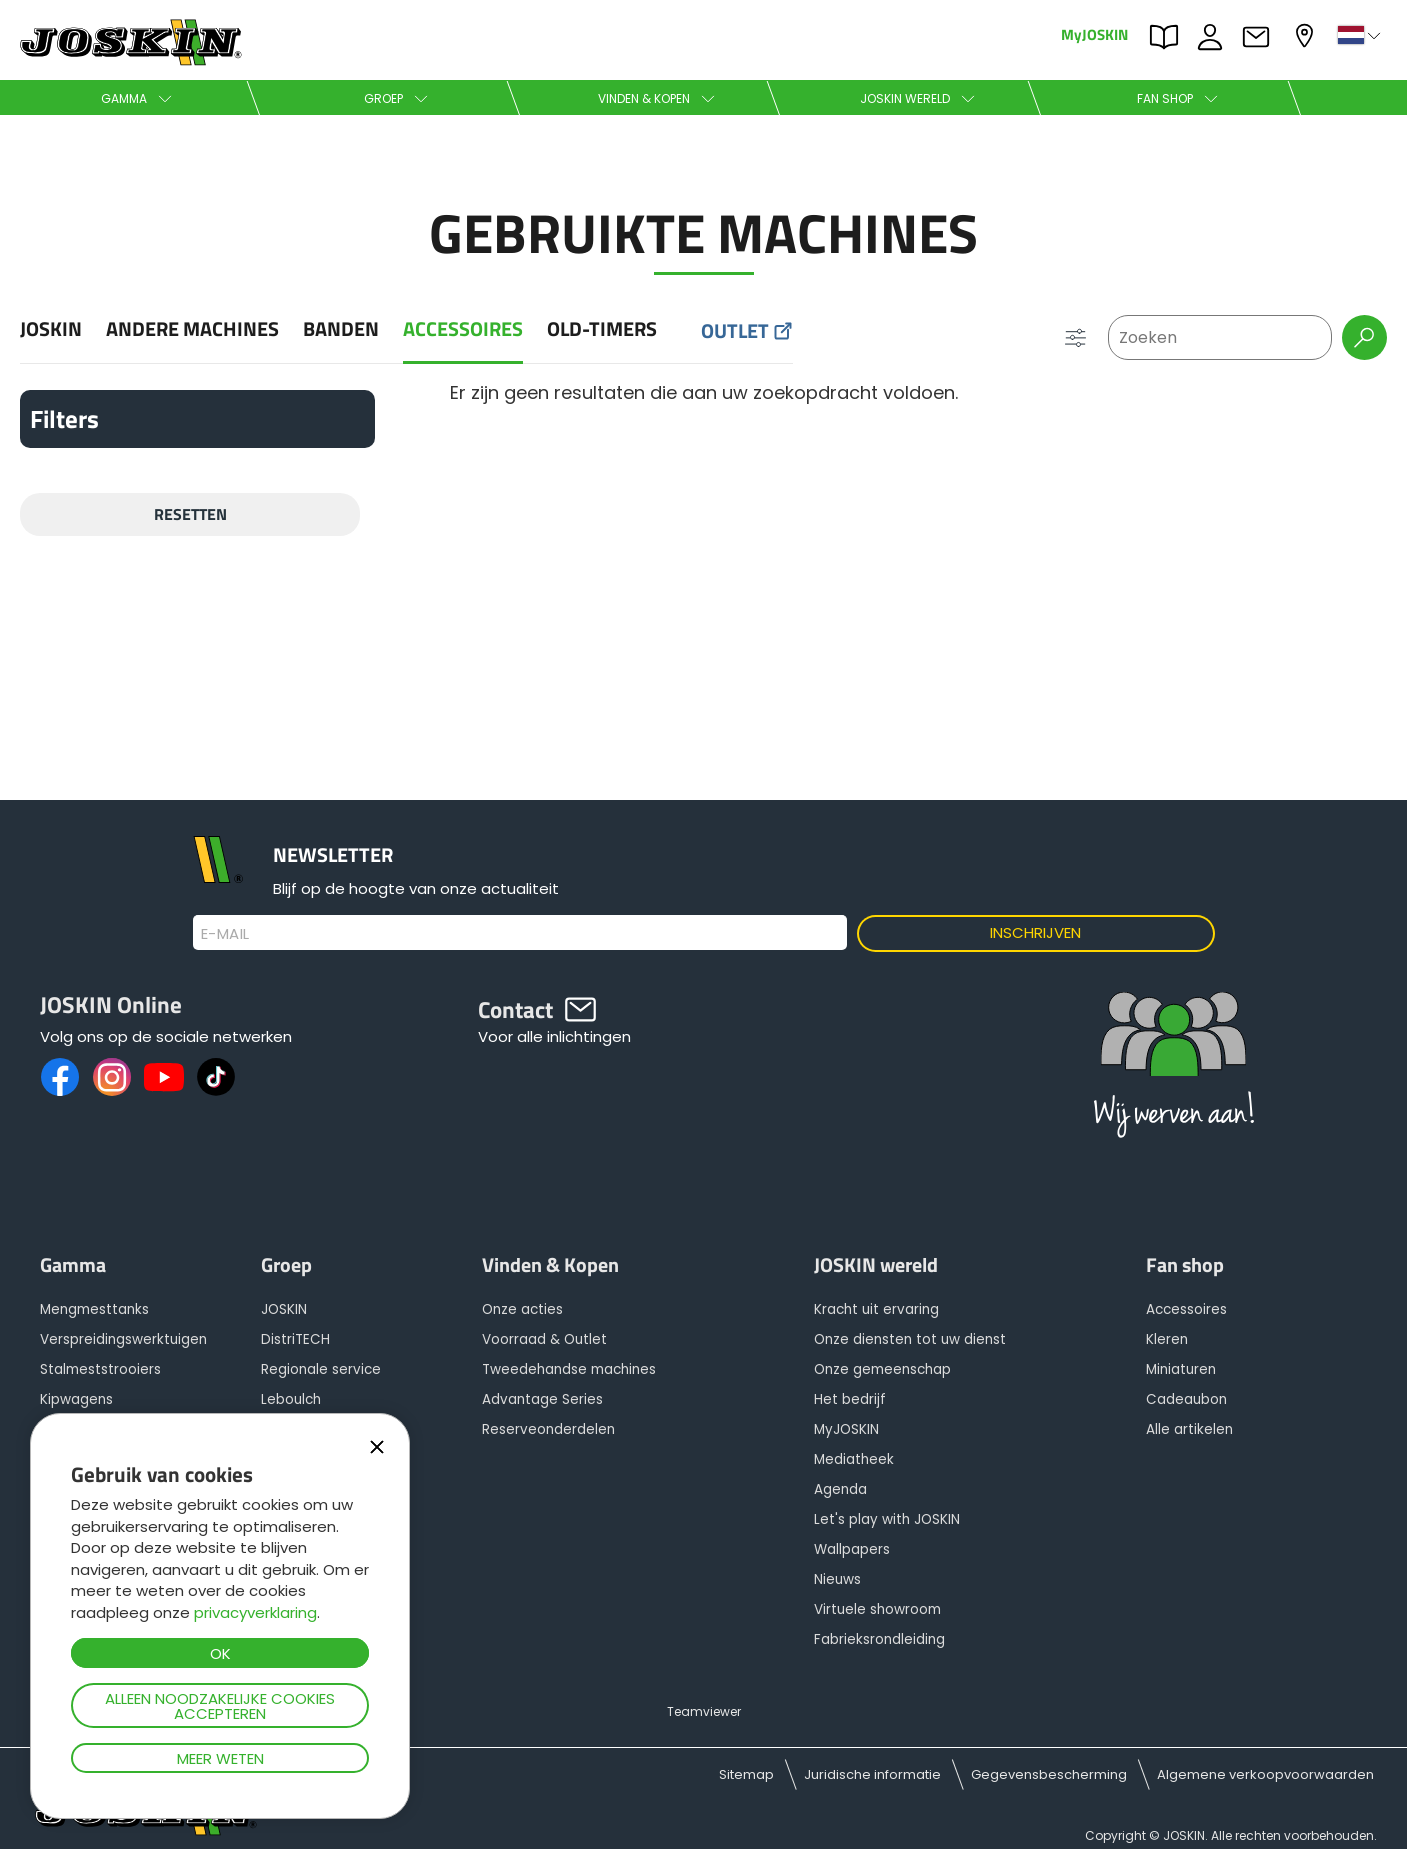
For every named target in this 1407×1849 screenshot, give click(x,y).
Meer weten (220, 1758)
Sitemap (746, 1774)
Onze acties (522, 1309)
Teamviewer (704, 1711)
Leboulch (291, 1399)
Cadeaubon (1186, 1399)
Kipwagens (76, 1399)
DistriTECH (295, 1339)
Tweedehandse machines (569, 1369)
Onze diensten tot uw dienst (910, 1339)
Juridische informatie (872, 1774)
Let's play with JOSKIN (887, 1519)
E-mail (225, 934)
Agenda (840, 1489)
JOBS (1215, 37)
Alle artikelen (1189, 1429)
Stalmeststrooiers (100, 1369)
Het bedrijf (850, 1399)
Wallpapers (852, 1549)
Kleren (1167, 1339)
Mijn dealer (1307, 35)
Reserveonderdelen (548, 1429)
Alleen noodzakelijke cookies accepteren (220, 1706)
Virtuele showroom (877, 1609)
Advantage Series (542, 1399)
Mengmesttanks (94, 1309)
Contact (1261, 37)
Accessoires (463, 329)
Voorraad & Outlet (544, 1339)
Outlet (735, 331)
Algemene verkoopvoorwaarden (1265, 1774)
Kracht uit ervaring (876, 1309)
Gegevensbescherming (1049, 1774)
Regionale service (321, 1369)
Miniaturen (1181, 1369)
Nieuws (837, 1579)
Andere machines (192, 329)
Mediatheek (854, 1459)
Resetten (190, 514)
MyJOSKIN (1094, 33)
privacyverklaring (255, 1612)
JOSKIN (51, 329)
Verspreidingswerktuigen (123, 1339)
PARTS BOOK (1169, 37)
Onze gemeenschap (882, 1369)
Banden (341, 329)
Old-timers (602, 329)
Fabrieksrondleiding (879, 1639)
